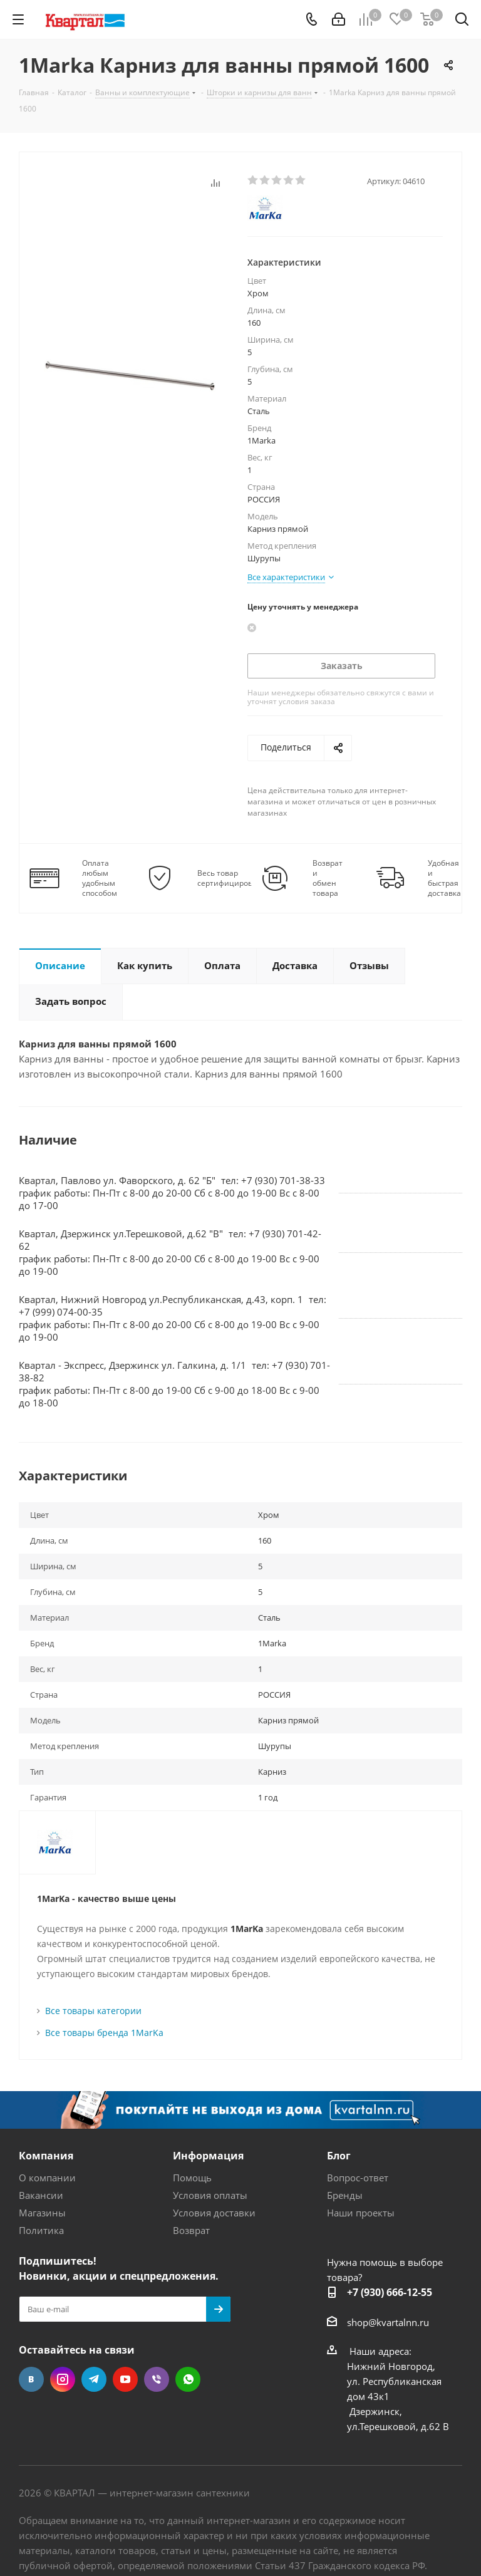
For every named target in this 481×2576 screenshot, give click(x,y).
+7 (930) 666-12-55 (389, 2292)
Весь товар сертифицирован (229, 878)
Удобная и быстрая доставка (444, 878)
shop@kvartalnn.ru (388, 2322)
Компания (46, 2156)
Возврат (191, 2230)
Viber (156, 2379)
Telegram (93, 2379)
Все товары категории (93, 2011)
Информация (208, 2156)
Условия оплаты (210, 2195)
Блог (339, 2156)
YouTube (125, 2379)
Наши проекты (361, 2212)
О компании (47, 2177)
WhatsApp (187, 2379)
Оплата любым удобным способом (99, 878)
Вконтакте (31, 2379)
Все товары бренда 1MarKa (104, 2032)
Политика (41, 2230)
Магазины (42, 2212)
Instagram (62, 2379)
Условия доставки (214, 2212)
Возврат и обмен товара (328, 878)
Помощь (192, 2177)
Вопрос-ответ (357, 2177)
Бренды (345, 2195)
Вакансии (41, 2195)
